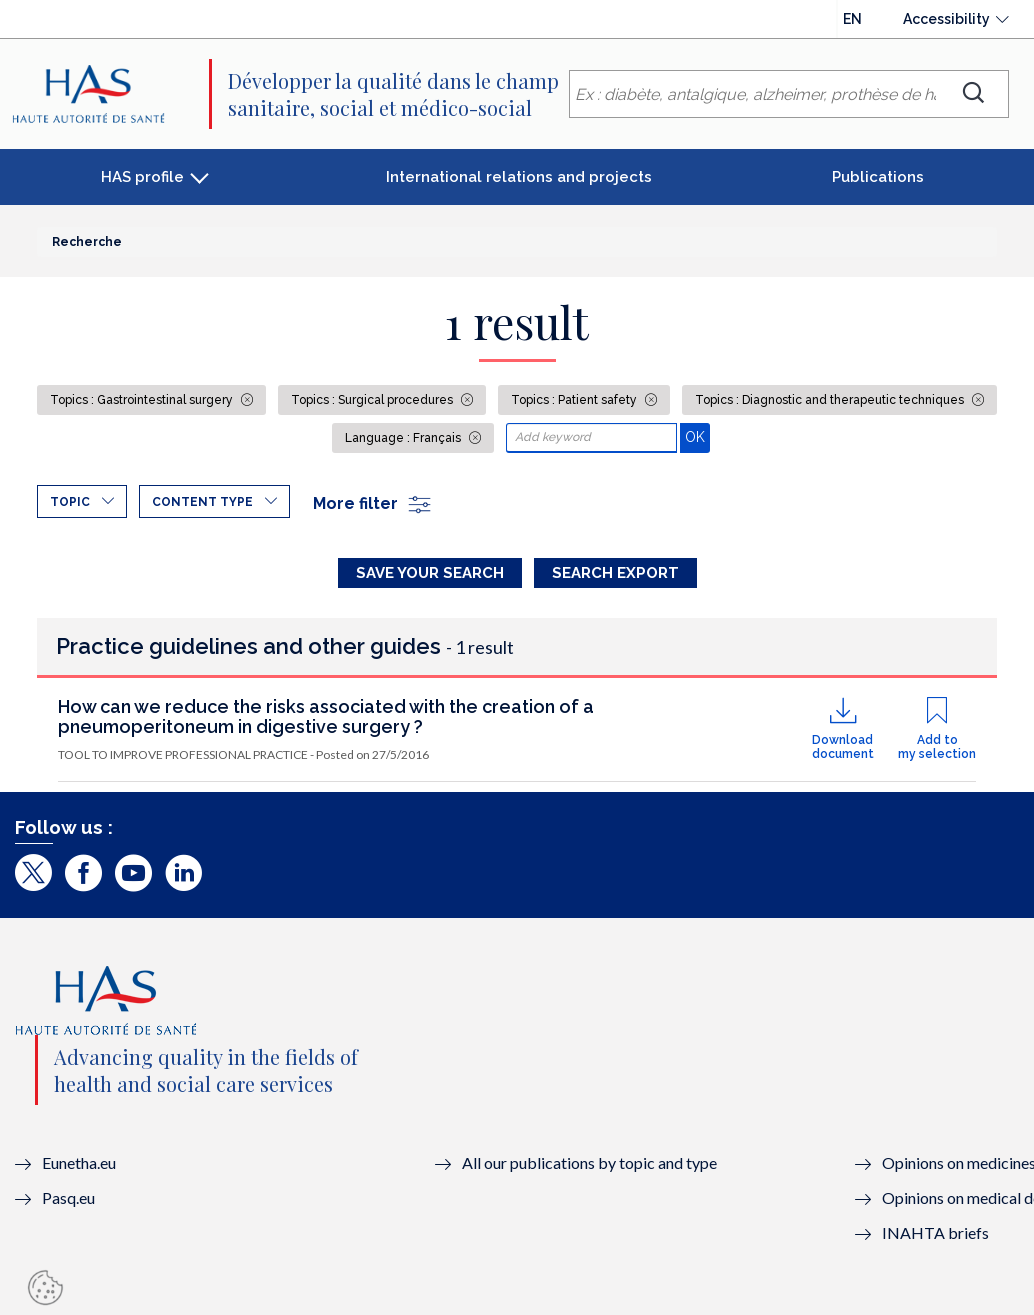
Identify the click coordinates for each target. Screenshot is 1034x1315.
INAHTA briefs (935, 1232)
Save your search (430, 573)
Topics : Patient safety (575, 400)
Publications (878, 177)
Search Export (615, 573)
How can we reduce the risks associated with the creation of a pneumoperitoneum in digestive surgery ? (326, 716)
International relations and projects (519, 177)
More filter (373, 503)
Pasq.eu (68, 1197)
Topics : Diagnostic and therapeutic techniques (831, 400)
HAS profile (142, 177)
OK (697, 436)
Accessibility (946, 19)
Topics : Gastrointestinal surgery (143, 400)
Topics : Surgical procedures (373, 400)
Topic (70, 502)
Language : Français (404, 438)
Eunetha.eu (79, 1162)
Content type (202, 502)
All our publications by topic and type (589, 1162)
